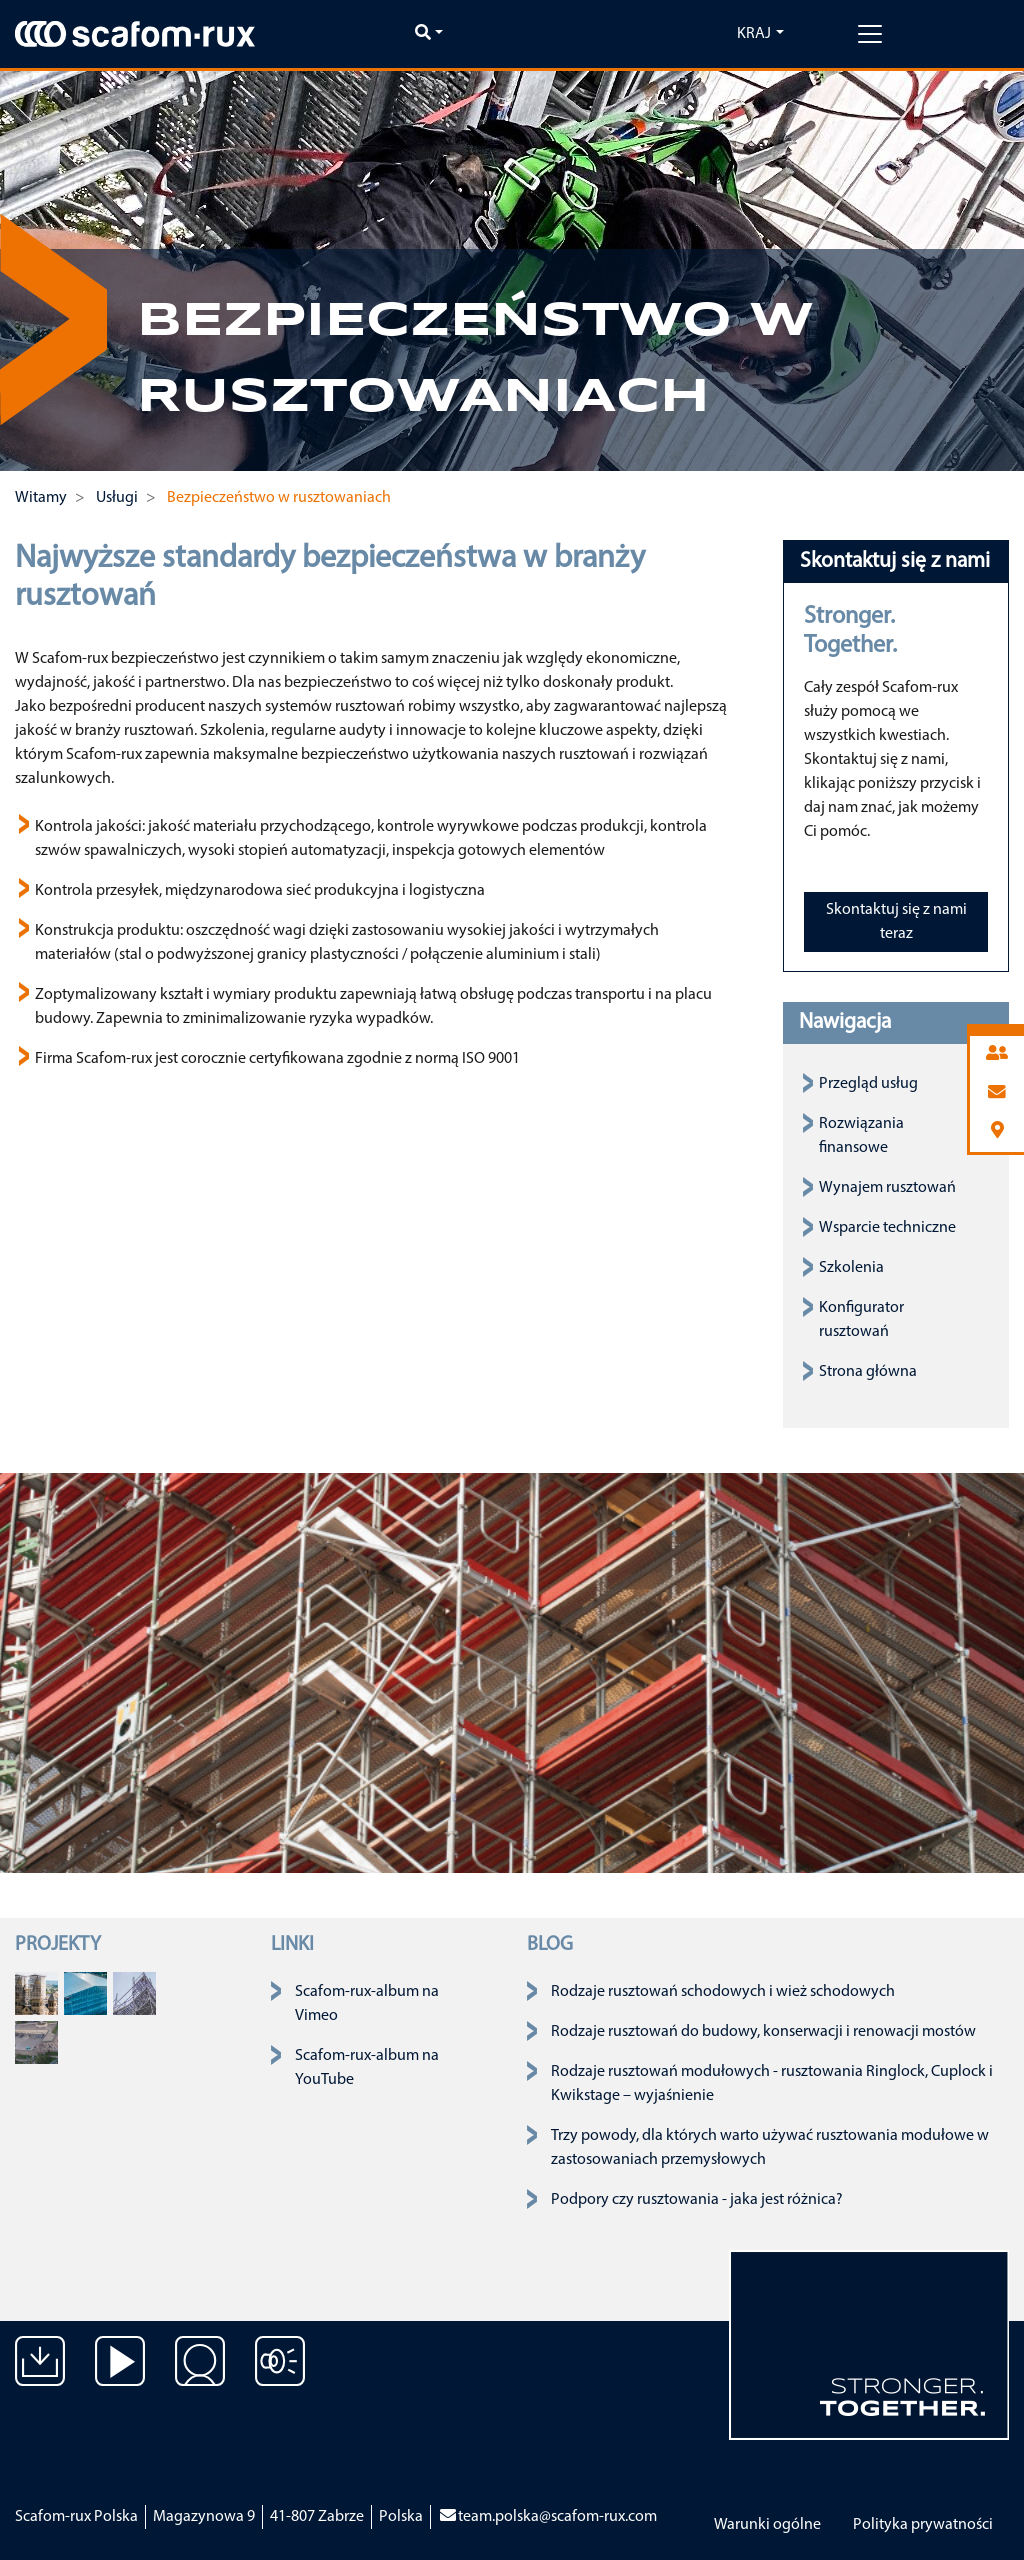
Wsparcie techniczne (887, 1228)
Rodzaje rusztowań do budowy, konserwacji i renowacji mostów (763, 2032)
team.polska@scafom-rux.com (547, 2517)
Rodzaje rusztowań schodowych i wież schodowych (723, 1992)
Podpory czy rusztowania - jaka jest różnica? (697, 2200)
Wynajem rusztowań (887, 1188)
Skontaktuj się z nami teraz (896, 922)
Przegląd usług (868, 1084)
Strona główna (868, 1372)
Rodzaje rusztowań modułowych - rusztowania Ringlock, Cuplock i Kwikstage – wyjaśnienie (772, 2084)
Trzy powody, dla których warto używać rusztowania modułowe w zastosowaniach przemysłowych (770, 2148)
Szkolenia (851, 1268)
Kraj (754, 34)
